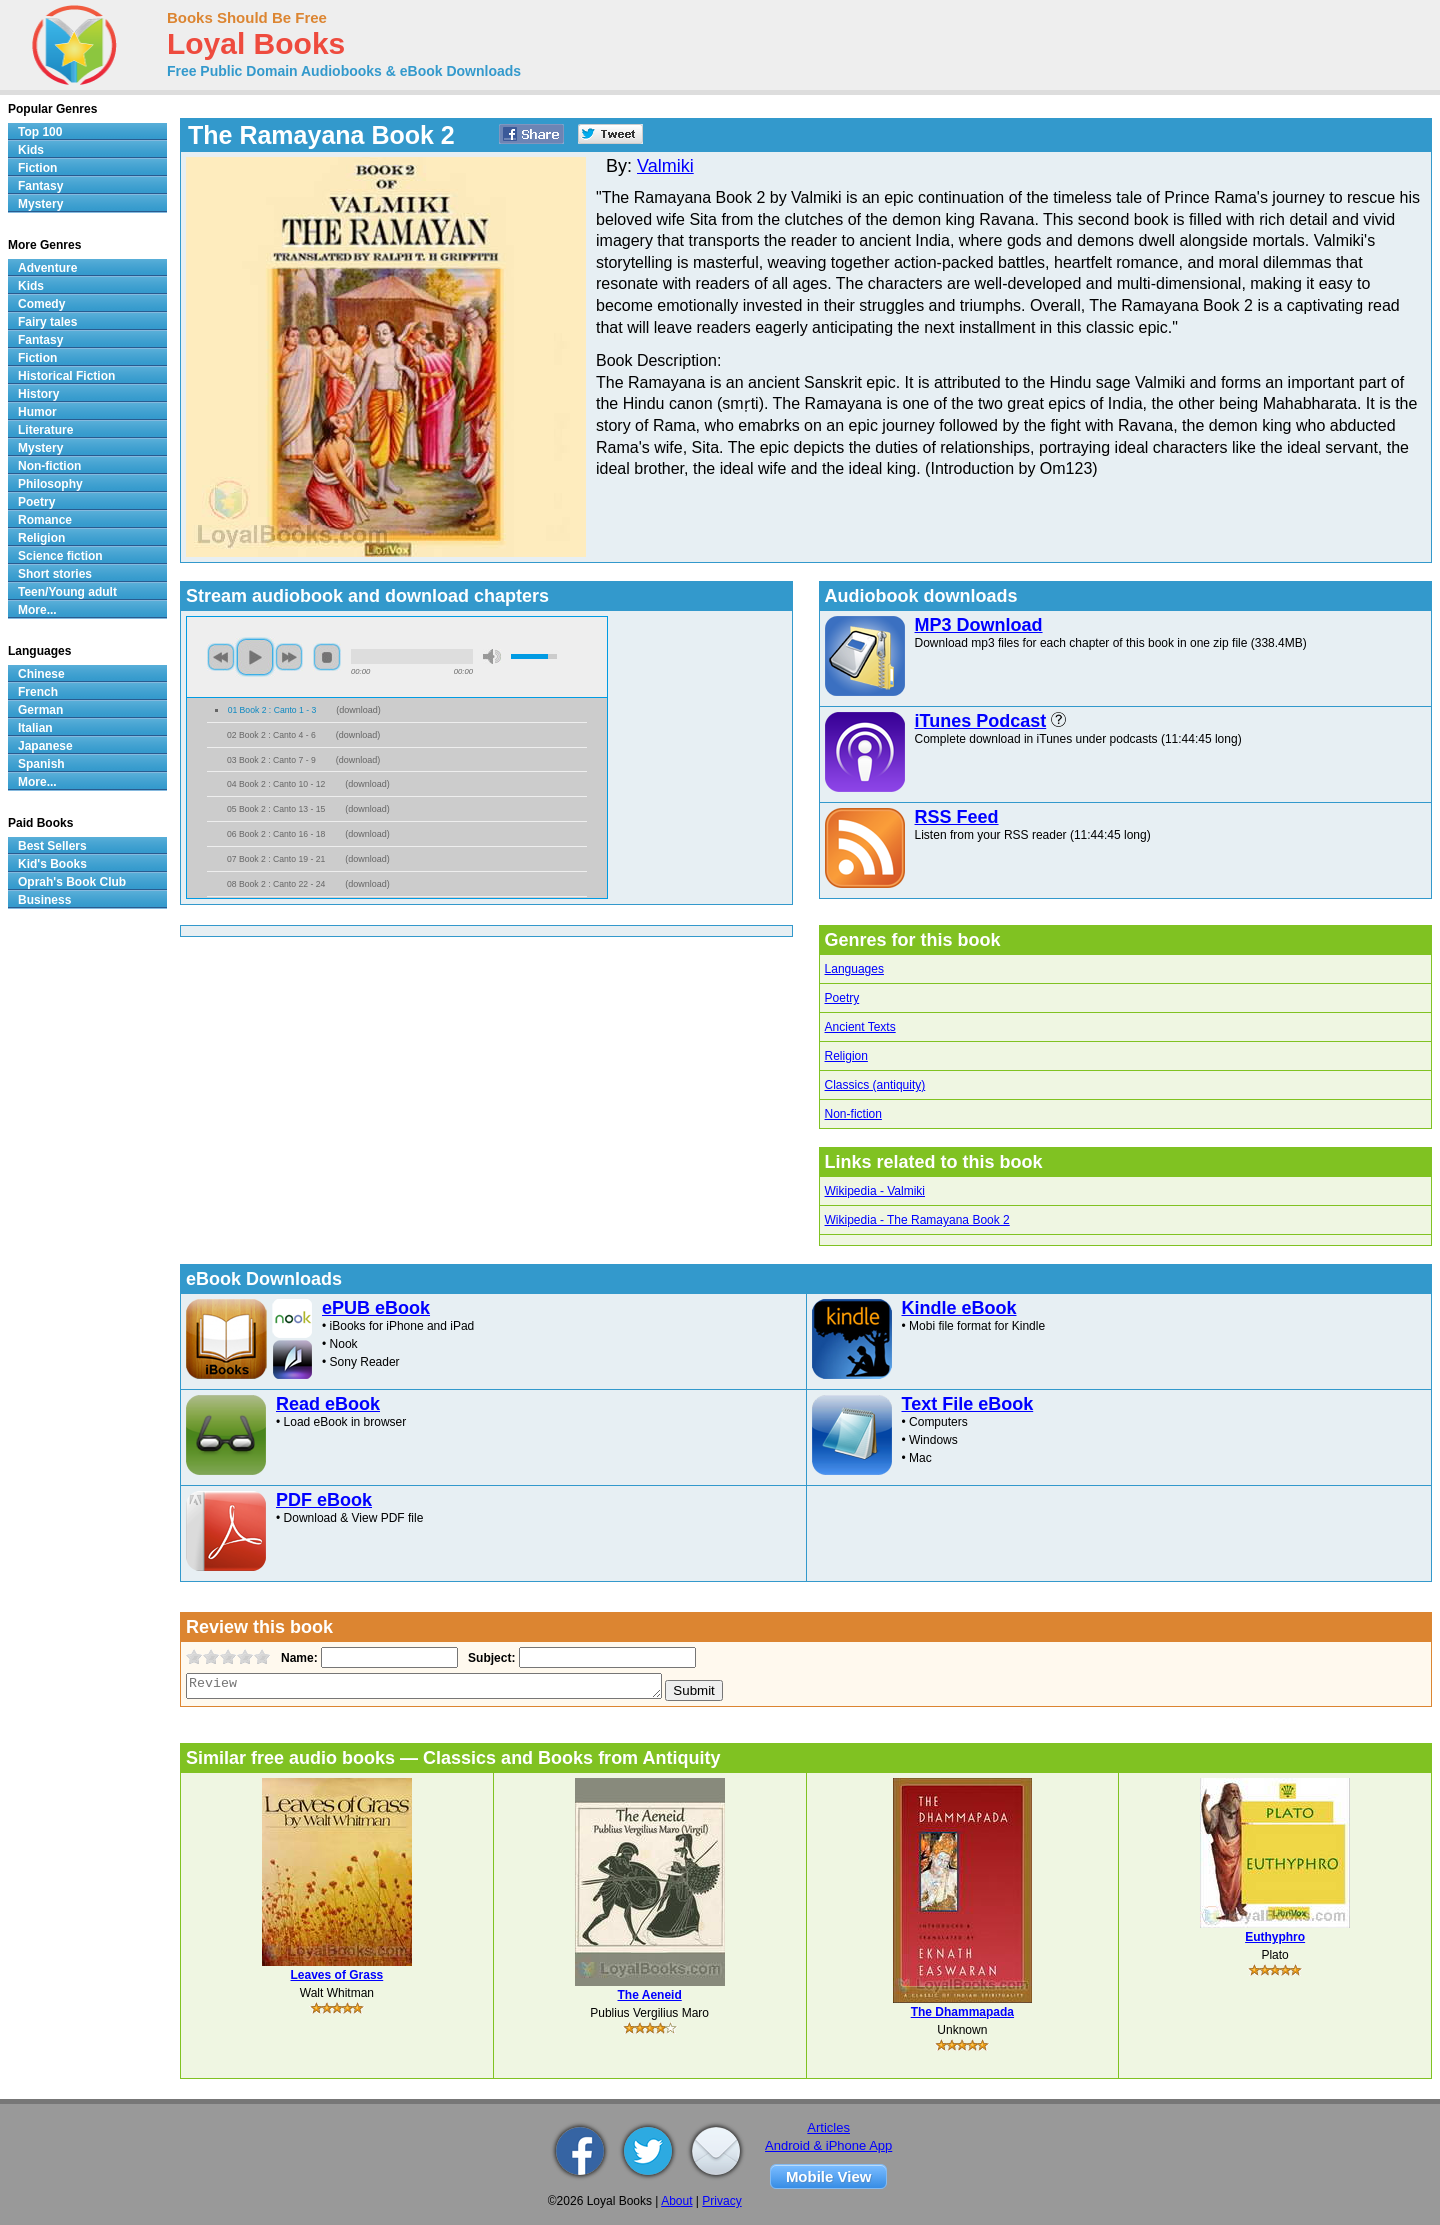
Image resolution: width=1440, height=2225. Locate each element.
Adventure (47, 268)
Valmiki (665, 166)
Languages (854, 969)
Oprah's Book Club (72, 882)
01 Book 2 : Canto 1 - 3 (272, 710)
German (40, 710)
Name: (297, 1658)
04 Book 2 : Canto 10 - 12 (276, 784)
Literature (45, 430)
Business (44, 900)
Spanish (41, 764)
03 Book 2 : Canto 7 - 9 (271, 760)
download (358, 710)
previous (221, 657)
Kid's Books (52, 864)
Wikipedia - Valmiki (875, 1191)
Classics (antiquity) (875, 1085)
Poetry (842, 998)
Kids (31, 150)
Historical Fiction (66, 376)
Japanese (45, 746)
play (255, 657)
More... (37, 610)
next (289, 657)
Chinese (41, 674)
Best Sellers (52, 846)
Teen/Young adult (67, 592)
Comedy (41, 304)
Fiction (37, 168)
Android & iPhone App (828, 2145)
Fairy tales (47, 322)
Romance (45, 520)
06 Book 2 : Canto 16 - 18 (276, 834)
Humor (37, 412)
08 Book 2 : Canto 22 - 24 (276, 884)
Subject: (489, 1658)
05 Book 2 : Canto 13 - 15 (276, 809)
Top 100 (40, 132)
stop (327, 657)
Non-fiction (853, 1114)
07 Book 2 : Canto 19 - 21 (276, 859)
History (38, 394)
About (676, 2201)
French (38, 692)
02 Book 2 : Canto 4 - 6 (271, 735)
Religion (846, 1056)
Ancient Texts (860, 1027)
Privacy (721, 2201)
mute (492, 656)
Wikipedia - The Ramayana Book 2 (917, 1220)
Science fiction (60, 556)
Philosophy (50, 484)
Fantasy (40, 186)
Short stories (55, 574)
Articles (828, 2127)
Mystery (40, 204)
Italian (35, 728)
